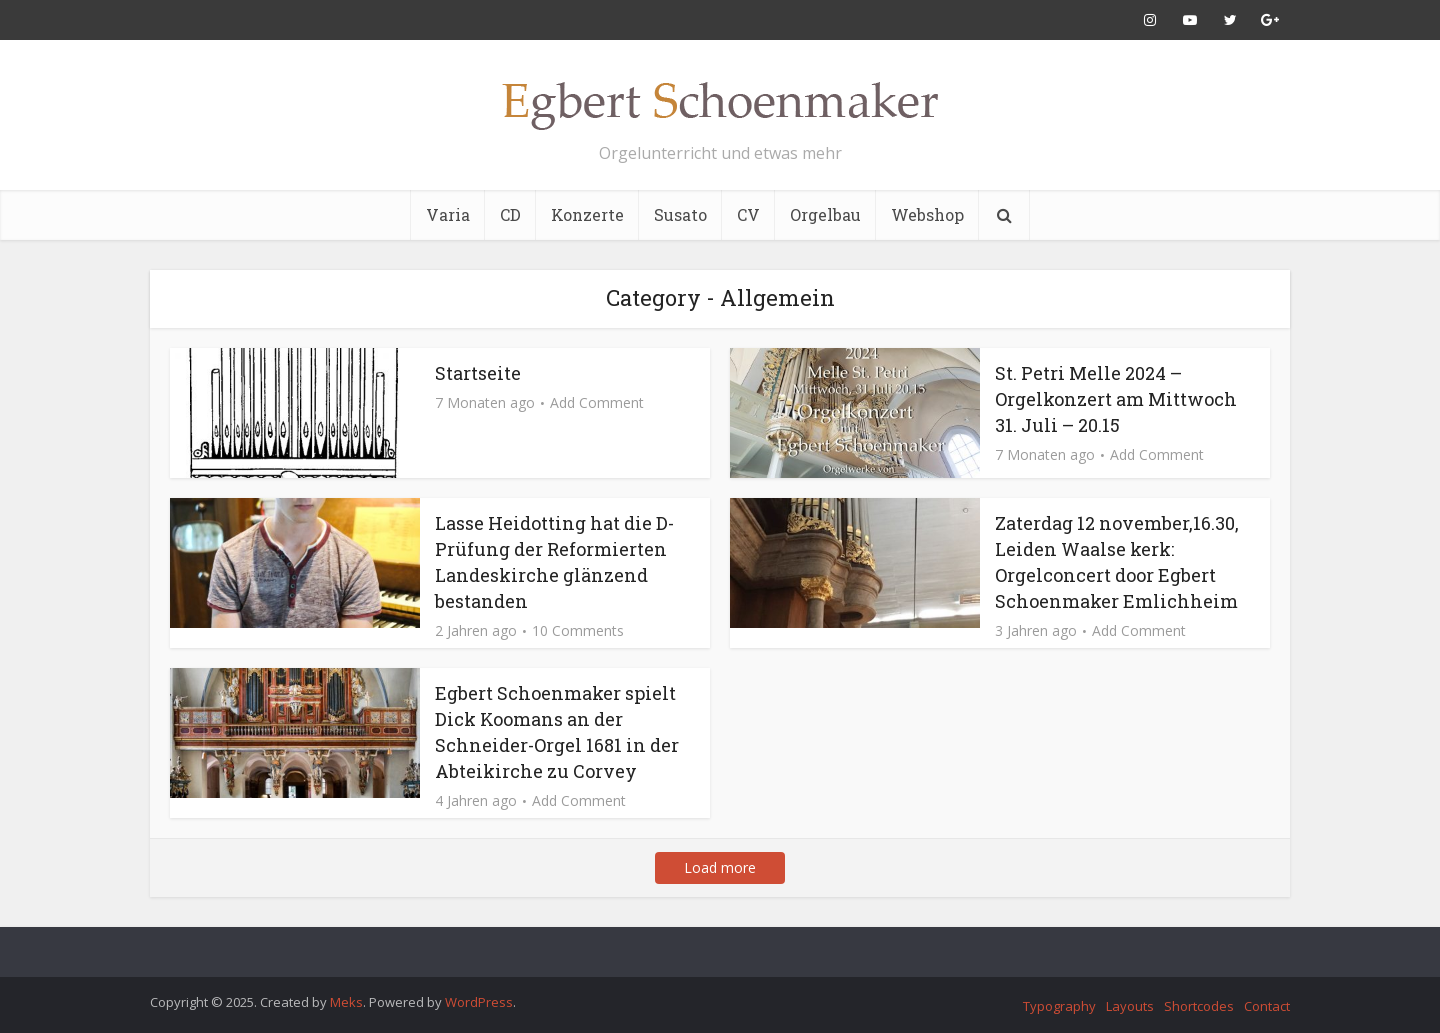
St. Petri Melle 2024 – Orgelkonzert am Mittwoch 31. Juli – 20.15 (1116, 399)
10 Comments (578, 631)
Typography (1059, 1006)
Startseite (478, 373)
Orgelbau (825, 214)
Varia (448, 214)
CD (510, 214)
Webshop (927, 214)
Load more (720, 867)
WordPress (479, 1002)
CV (748, 214)
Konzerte (587, 214)
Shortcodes (1199, 1006)
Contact (1267, 1006)
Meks (346, 1002)
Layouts (1130, 1006)
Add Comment (597, 403)
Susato (680, 214)
